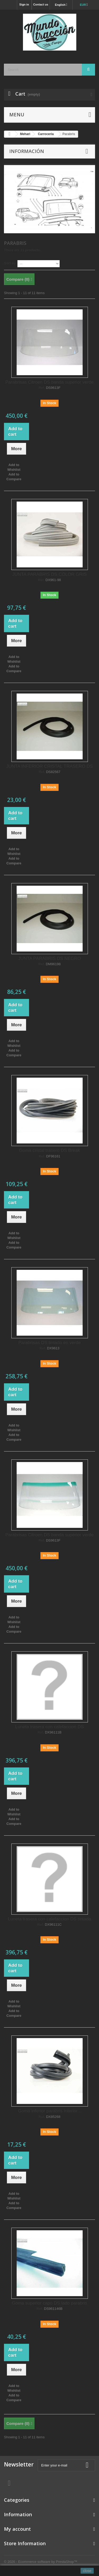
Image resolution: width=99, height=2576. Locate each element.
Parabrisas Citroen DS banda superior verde (49, 382)
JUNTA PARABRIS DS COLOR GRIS (49, 574)
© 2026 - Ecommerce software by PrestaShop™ (40, 2562)
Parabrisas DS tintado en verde (49, 1342)
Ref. (42, 388)
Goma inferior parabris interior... (49, 2110)
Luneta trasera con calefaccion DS (49, 1726)
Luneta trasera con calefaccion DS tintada (49, 1918)
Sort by (10, 263)
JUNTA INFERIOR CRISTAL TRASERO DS (49, 766)
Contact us (40, 4)
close (87, 2571)
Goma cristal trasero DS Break (49, 1150)
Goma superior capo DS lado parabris (49, 2303)
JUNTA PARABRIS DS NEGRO (49, 958)
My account (17, 2529)
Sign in (24, 4)
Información (26, 151)
